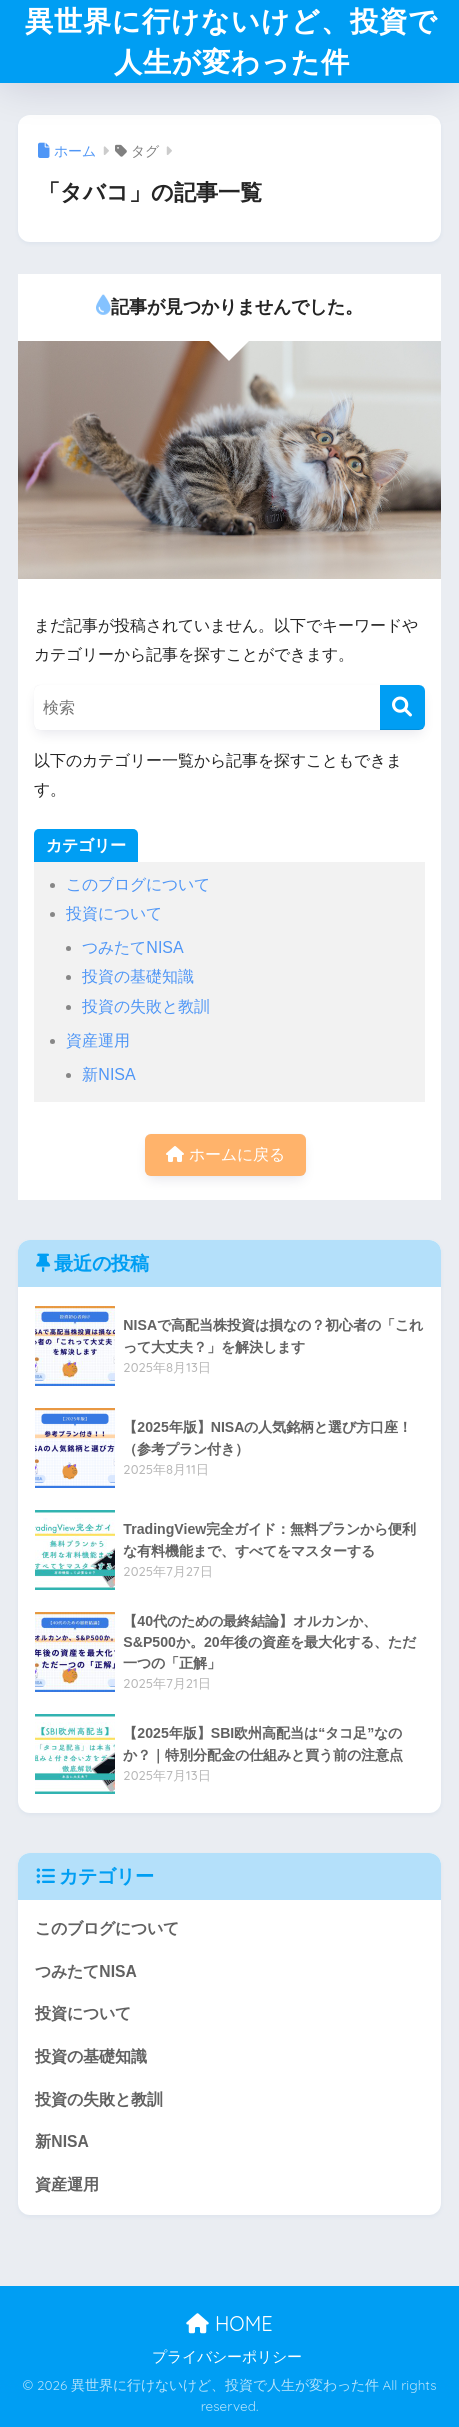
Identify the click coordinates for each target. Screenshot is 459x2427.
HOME (229, 2323)
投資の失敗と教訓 (146, 1006)
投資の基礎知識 (138, 976)
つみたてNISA (132, 947)
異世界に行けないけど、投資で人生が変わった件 (231, 41)
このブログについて (138, 884)
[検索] (402, 707)
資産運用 (98, 1040)
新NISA (108, 1074)
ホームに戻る (225, 1154)
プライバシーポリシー (227, 2357)
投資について (114, 913)
